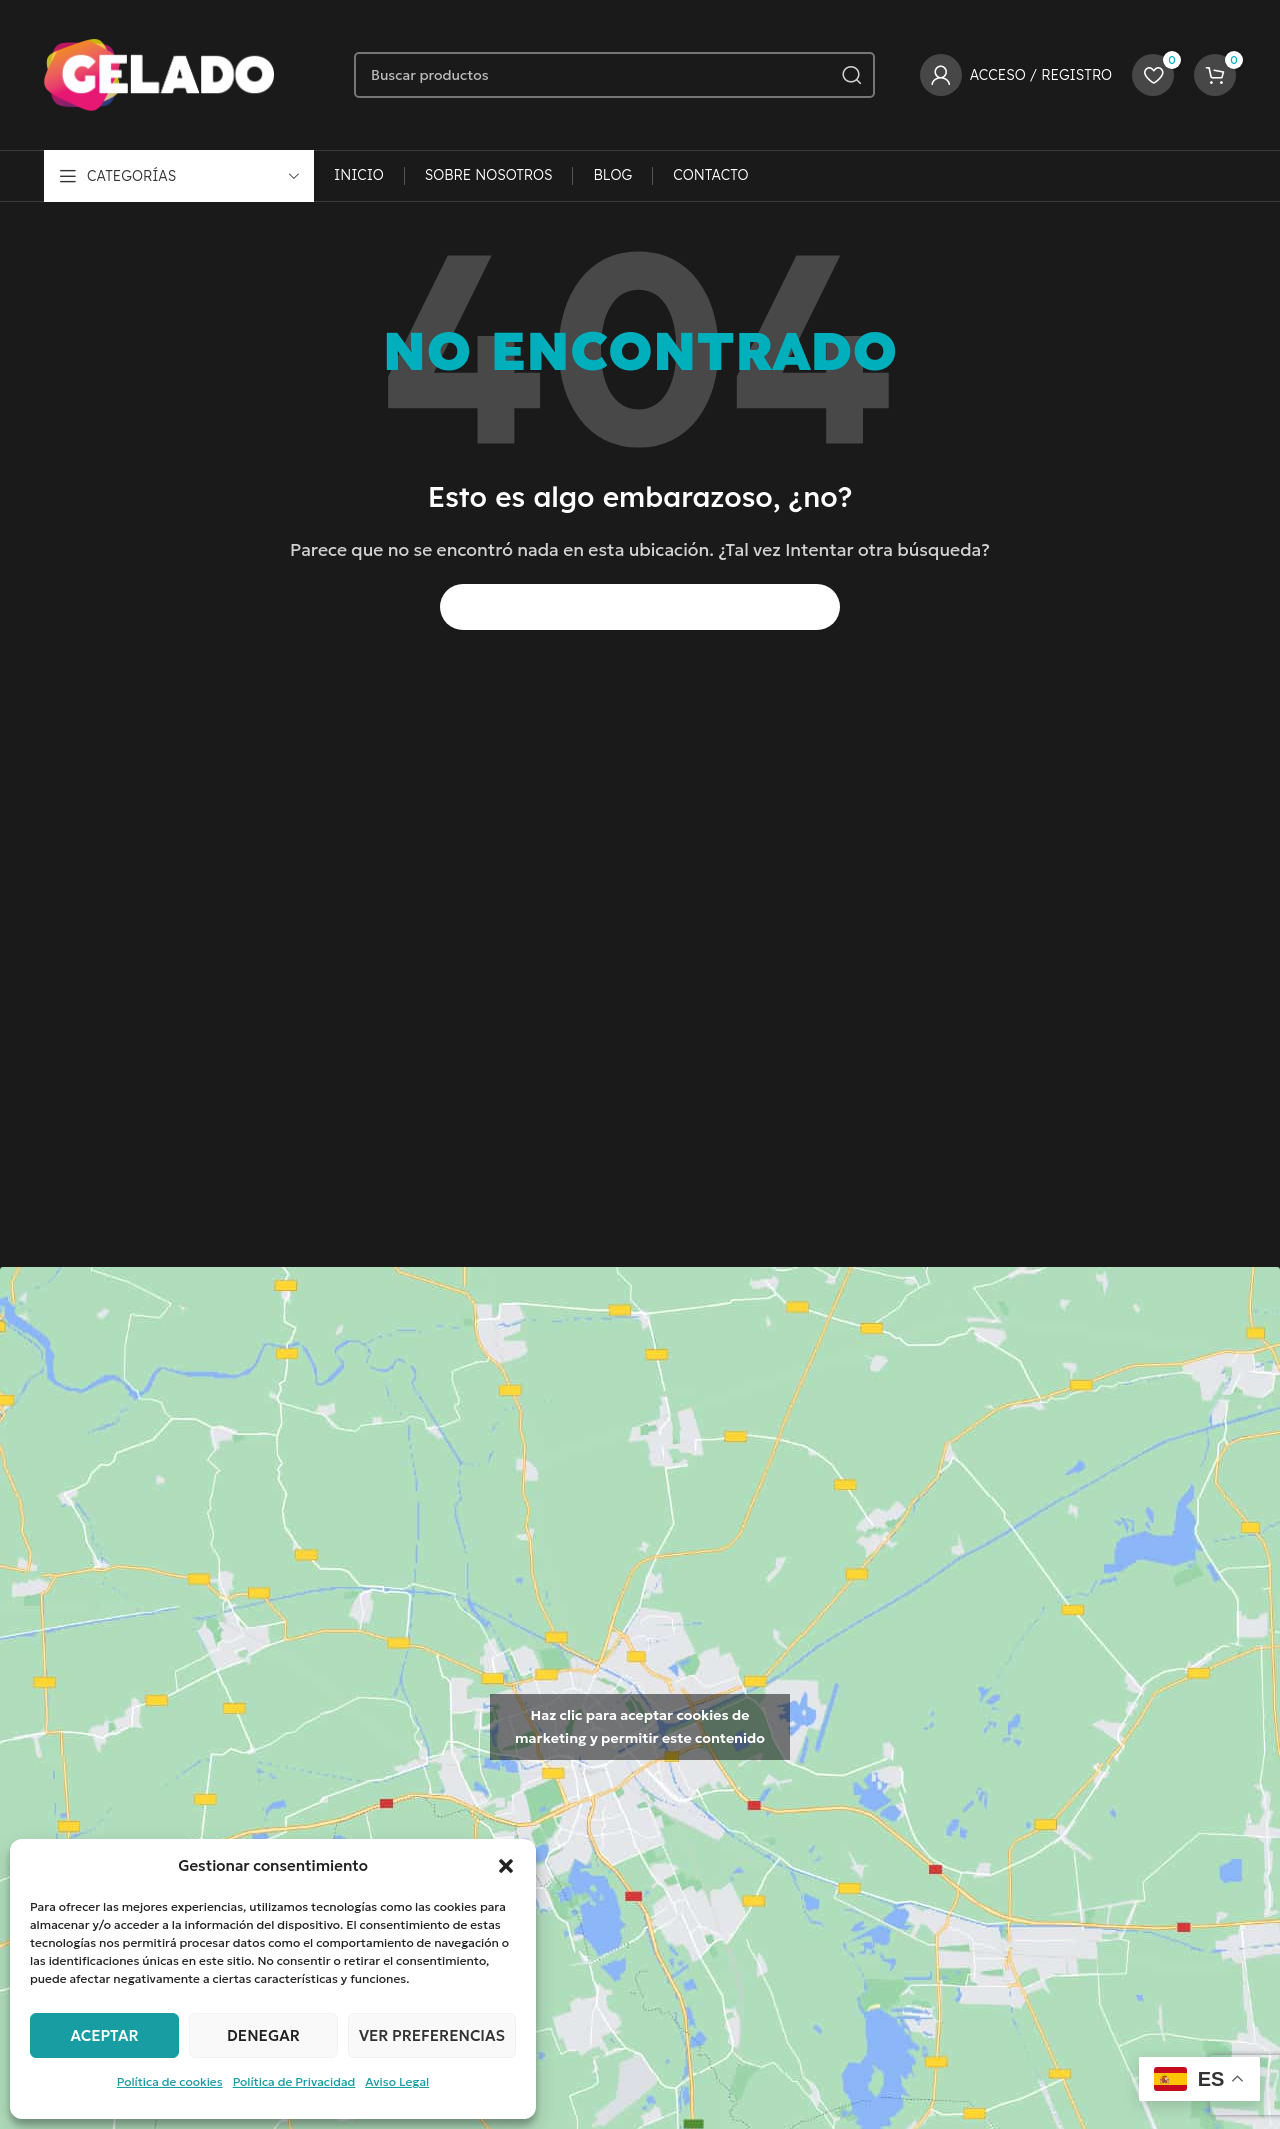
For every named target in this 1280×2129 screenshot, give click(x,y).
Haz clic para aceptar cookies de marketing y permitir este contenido (640, 1726)
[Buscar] (614, 75)
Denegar (263, 2035)
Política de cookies (170, 2081)
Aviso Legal (397, 2081)
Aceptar (104, 2035)
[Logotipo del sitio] (159, 73)
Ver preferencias (432, 2035)
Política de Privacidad (294, 2081)
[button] (506, 1866)
